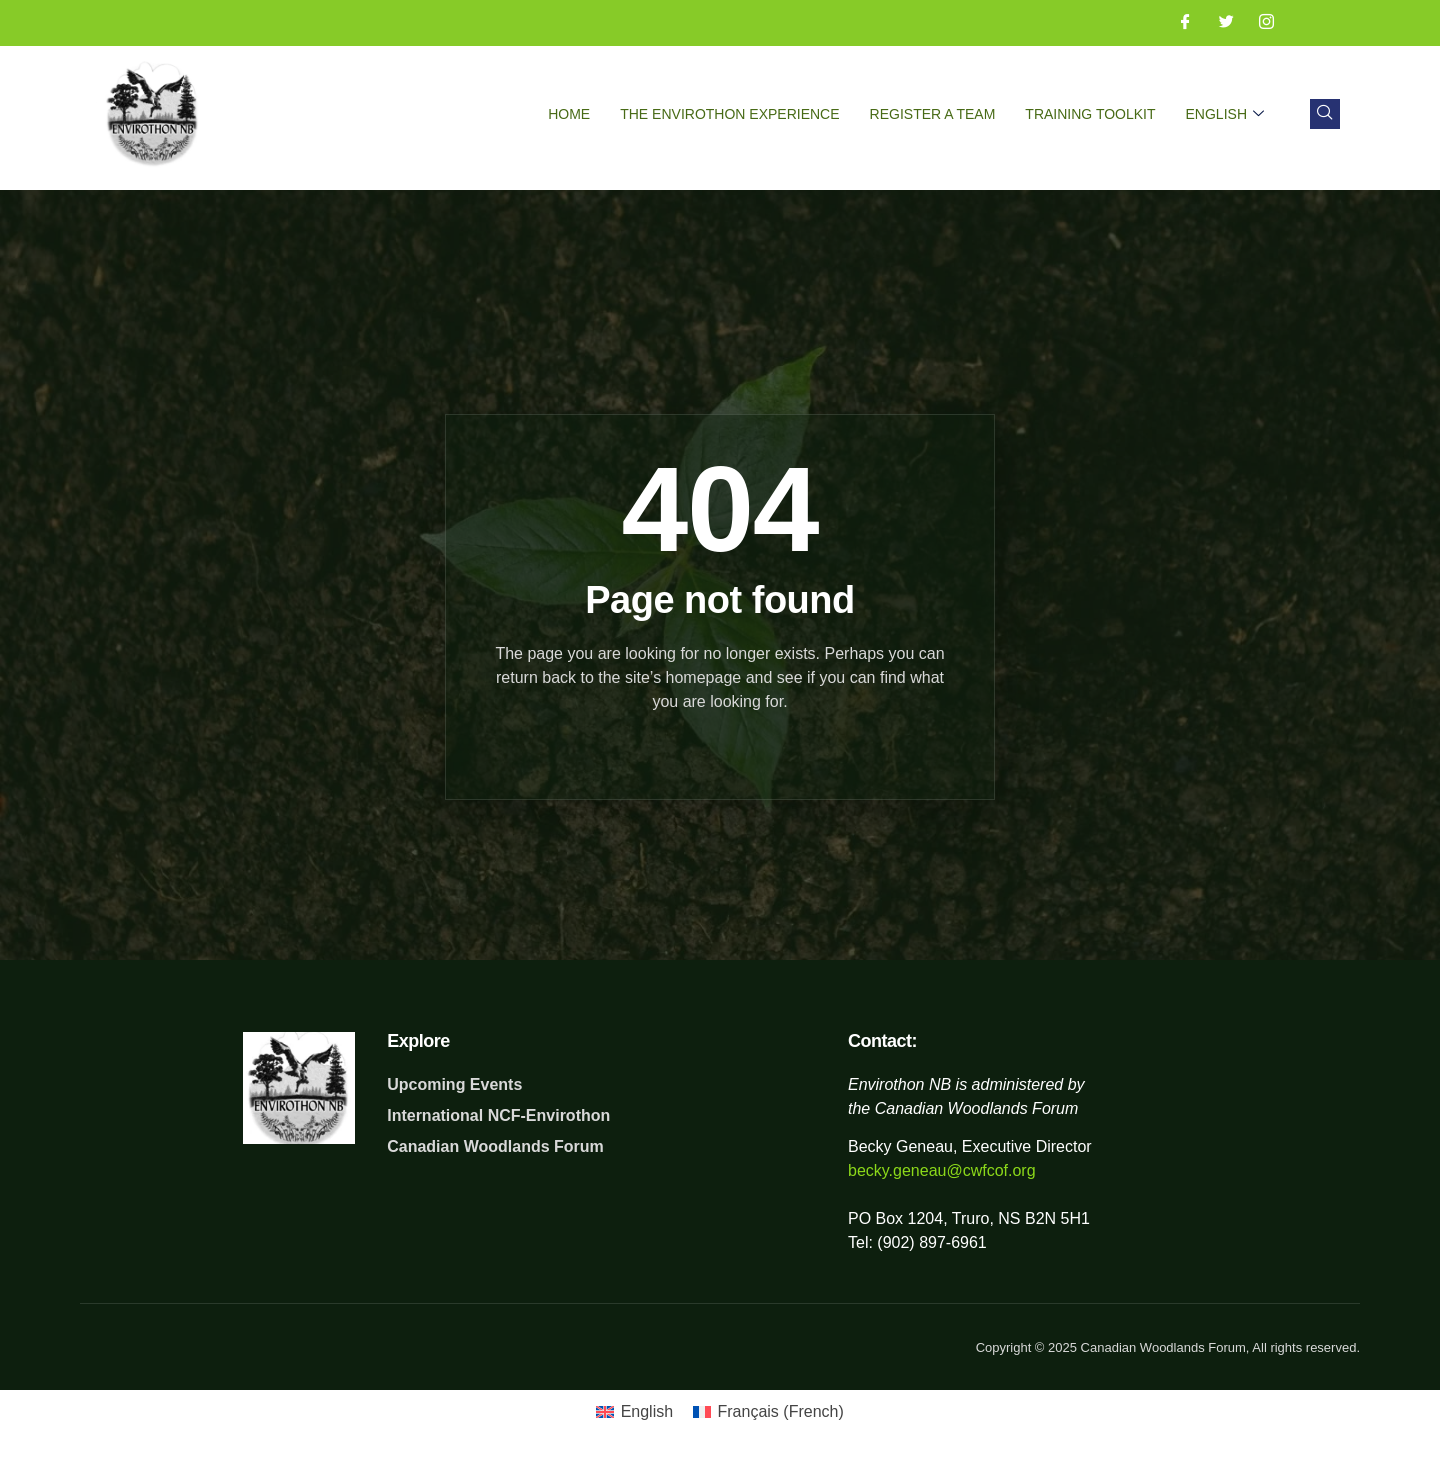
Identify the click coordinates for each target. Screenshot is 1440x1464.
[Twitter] (1219, 23)
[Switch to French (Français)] (768, 1412)
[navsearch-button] (1325, 114)
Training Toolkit (1090, 114)
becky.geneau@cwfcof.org (942, 1170)
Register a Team (933, 114)
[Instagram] (1259, 23)
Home (569, 114)
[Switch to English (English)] (634, 1412)
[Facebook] (1178, 23)
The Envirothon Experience (729, 114)
